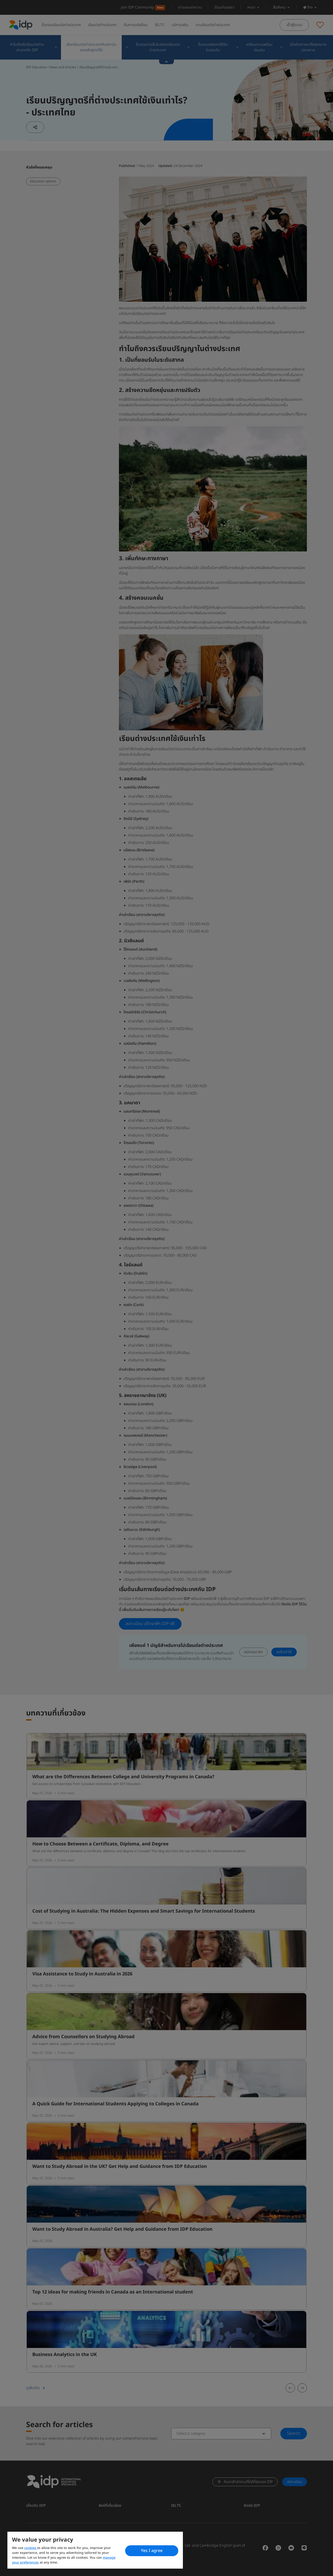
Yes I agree (152, 2551)
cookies (30, 2548)
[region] (95, 2550)
